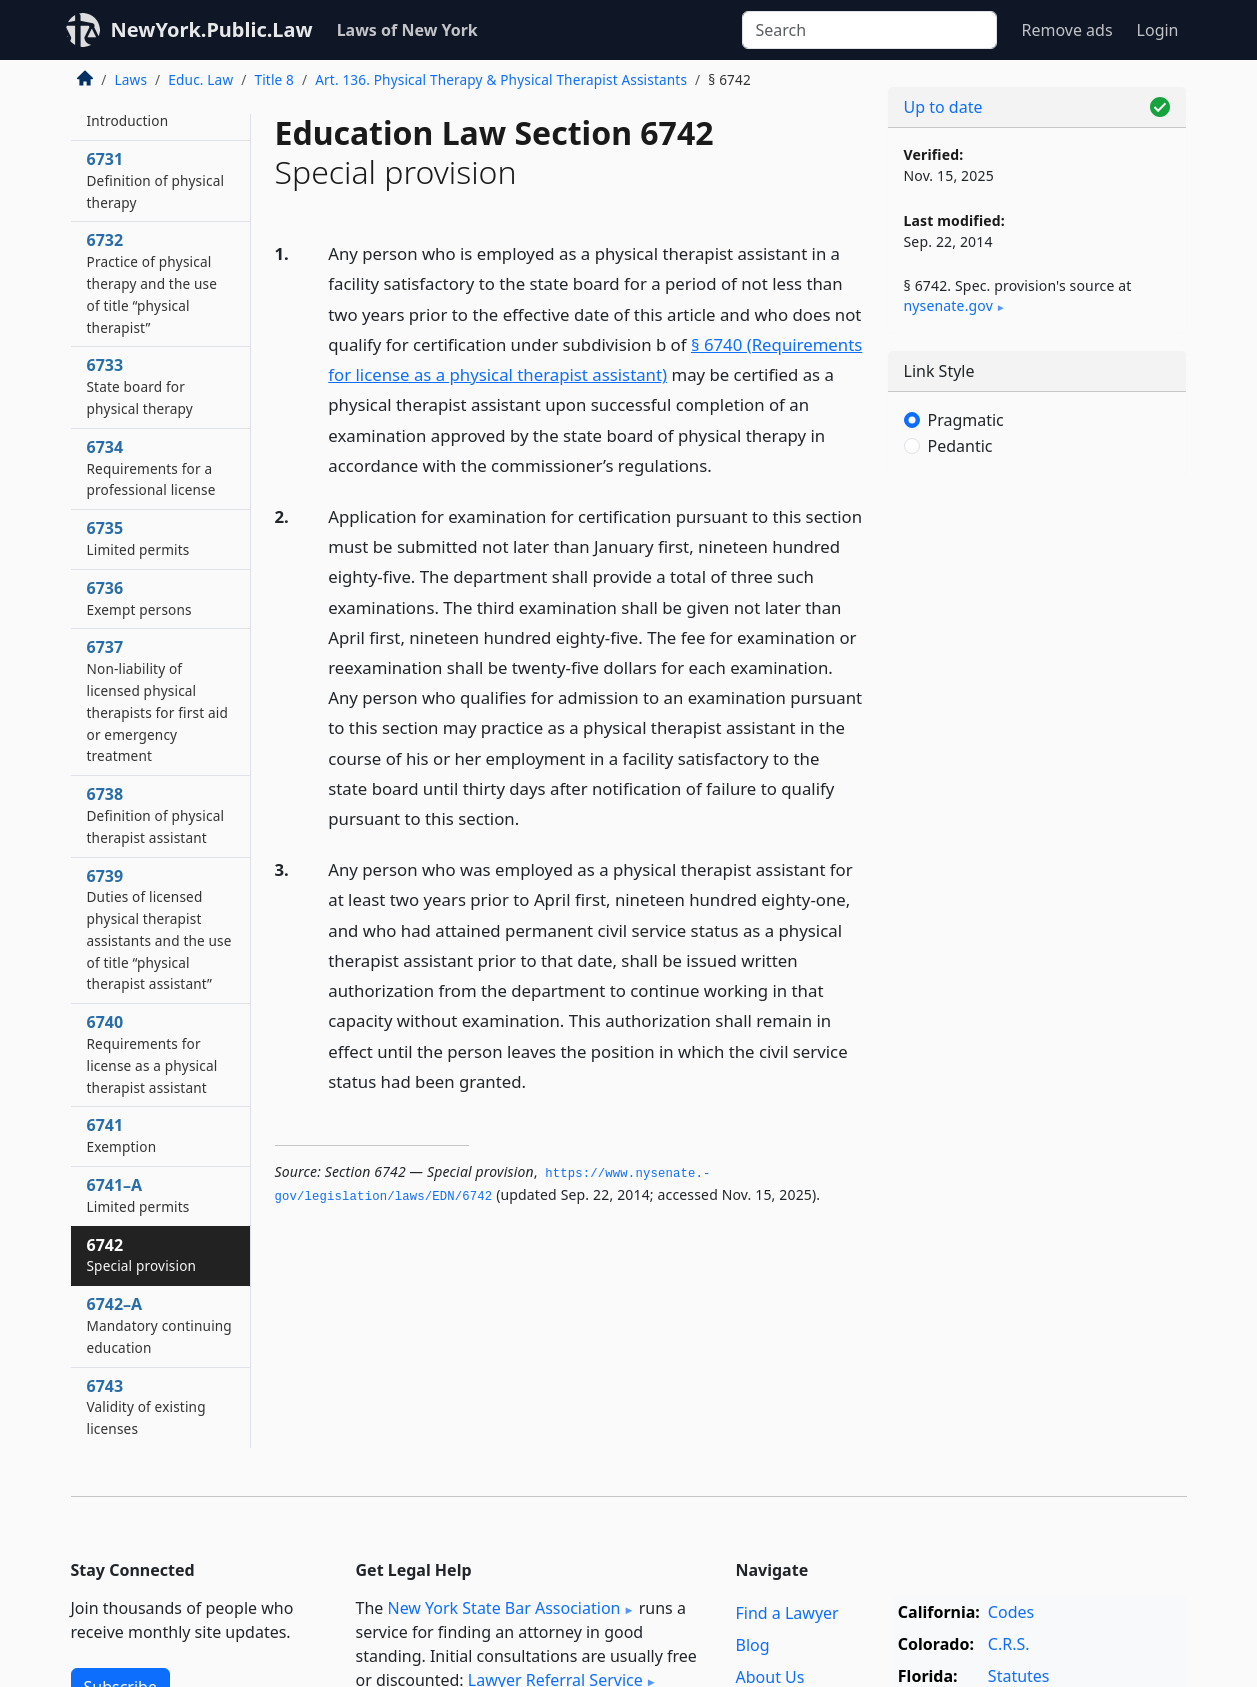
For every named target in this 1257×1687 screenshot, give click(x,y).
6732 (152, 282)
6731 (156, 180)
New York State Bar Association (503, 1608)
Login (1158, 30)
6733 (140, 386)
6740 (152, 1053)
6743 (146, 1407)
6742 (142, 1255)
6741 (122, 1135)
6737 (157, 700)
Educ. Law (200, 79)
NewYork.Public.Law (212, 29)
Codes (1011, 1612)
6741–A (138, 1195)
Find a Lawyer (787, 1613)
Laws (131, 79)
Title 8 (274, 79)
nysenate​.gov (948, 305)
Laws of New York (407, 30)
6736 (139, 598)
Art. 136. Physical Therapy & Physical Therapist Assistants (501, 79)
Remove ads (1066, 30)
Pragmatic (966, 420)
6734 (151, 468)
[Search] (869, 30)
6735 (138, 538)
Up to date (943, 107)
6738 (156, 815)
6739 (159, 929)
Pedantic (960, 446)
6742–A (159, 1325)
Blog (753, 1645)
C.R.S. (1009, 1644)
